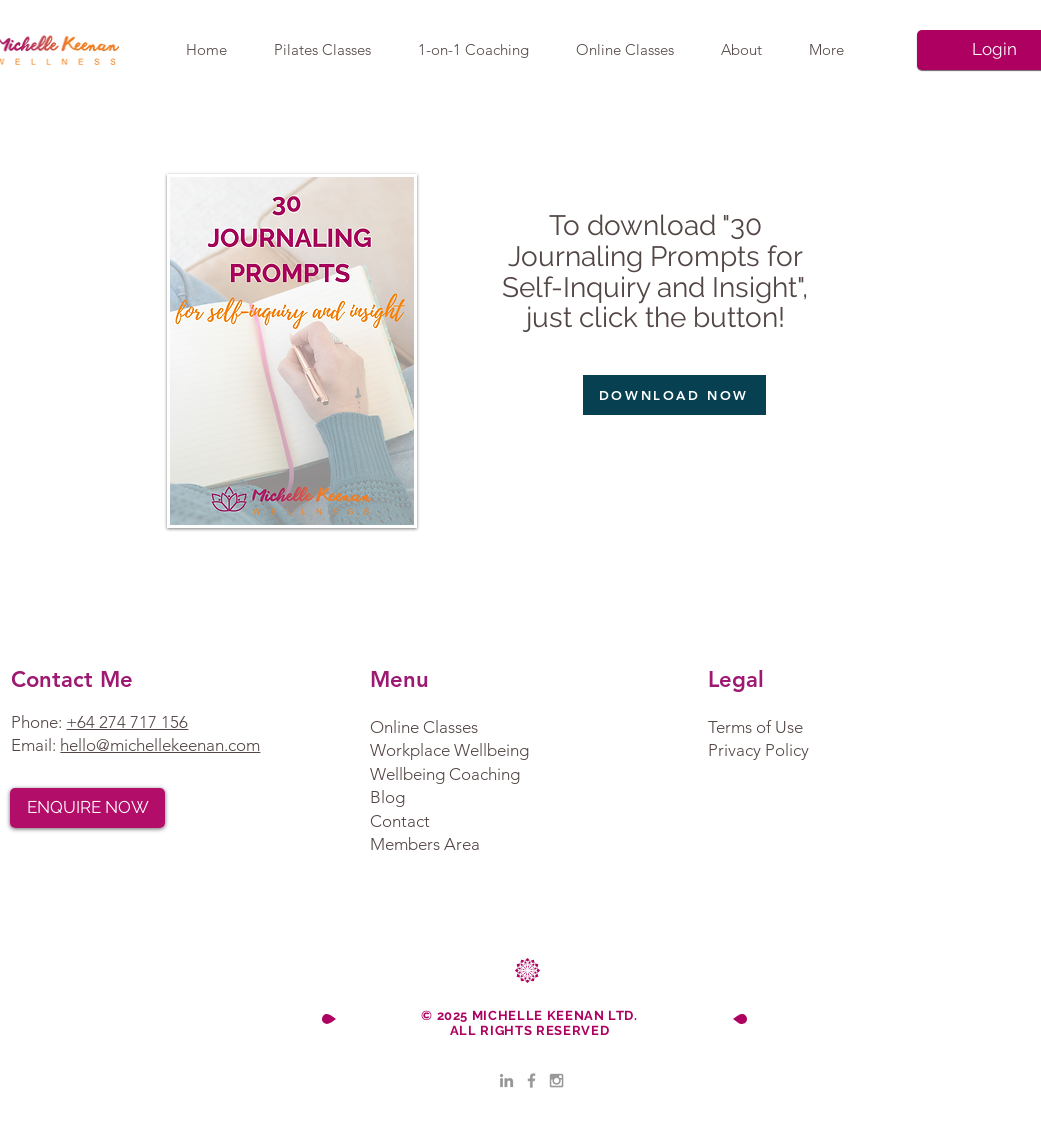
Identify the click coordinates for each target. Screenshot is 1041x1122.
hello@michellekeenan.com (160, 745)
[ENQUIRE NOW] (87, 808)
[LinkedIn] (506, 1080)
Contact (400, 821)
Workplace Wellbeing (449, 750)
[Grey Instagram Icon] (556, 1080)
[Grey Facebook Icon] (531, 1080)
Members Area (425, 844)
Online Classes (424, 727)
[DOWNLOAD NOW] (674, 395)
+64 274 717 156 (127, 722)
